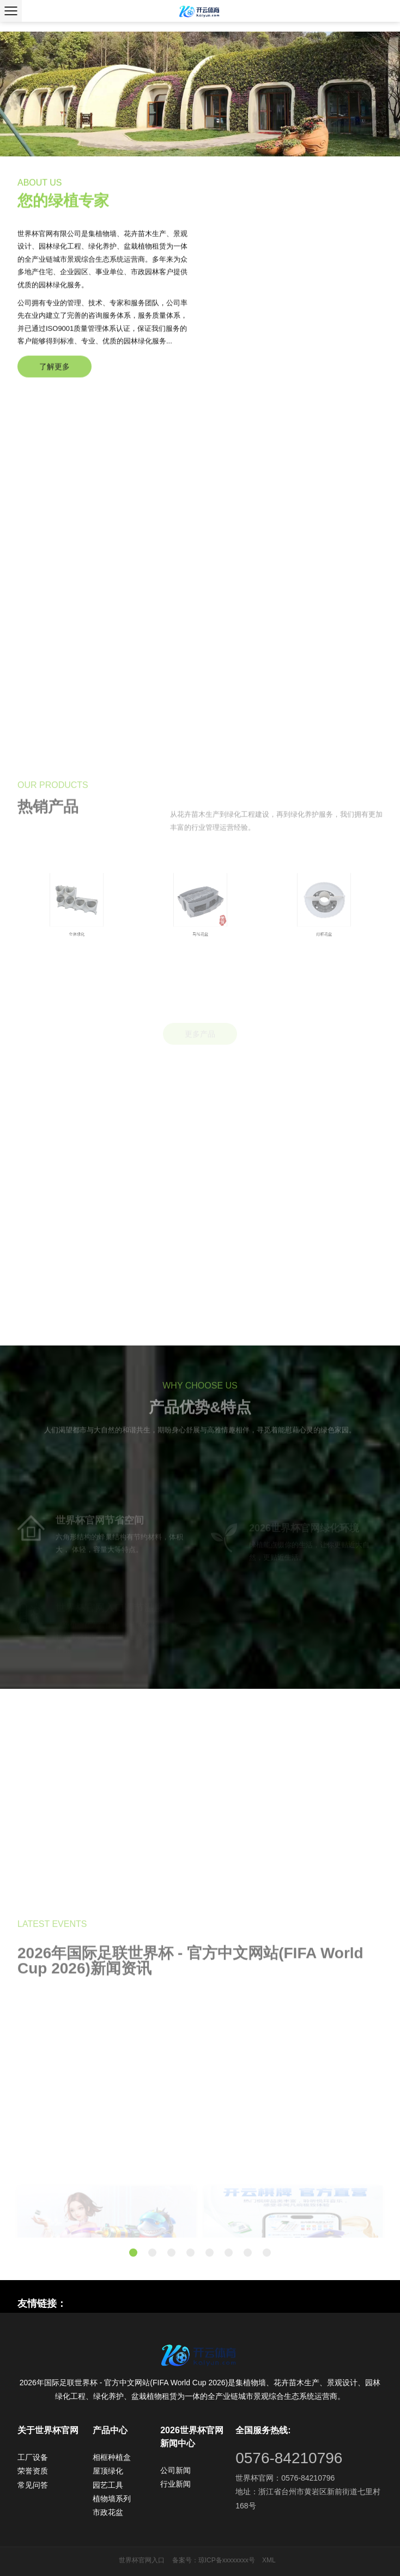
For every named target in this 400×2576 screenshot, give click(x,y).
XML (269, 2560)
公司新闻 (175, 2470)
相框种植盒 (112, 2457)
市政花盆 (108, 2512)
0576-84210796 (288, 2458)
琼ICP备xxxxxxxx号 (226, 2560)
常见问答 (32, 2485)
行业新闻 (175, 2484)
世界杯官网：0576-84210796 (285, 2478)
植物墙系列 (112, 2498)
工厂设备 (32, 2457)
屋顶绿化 (108, 2470)
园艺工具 (108, 2485)
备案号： (185, 2560)
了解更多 (54, 384)
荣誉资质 (32, 2470)
